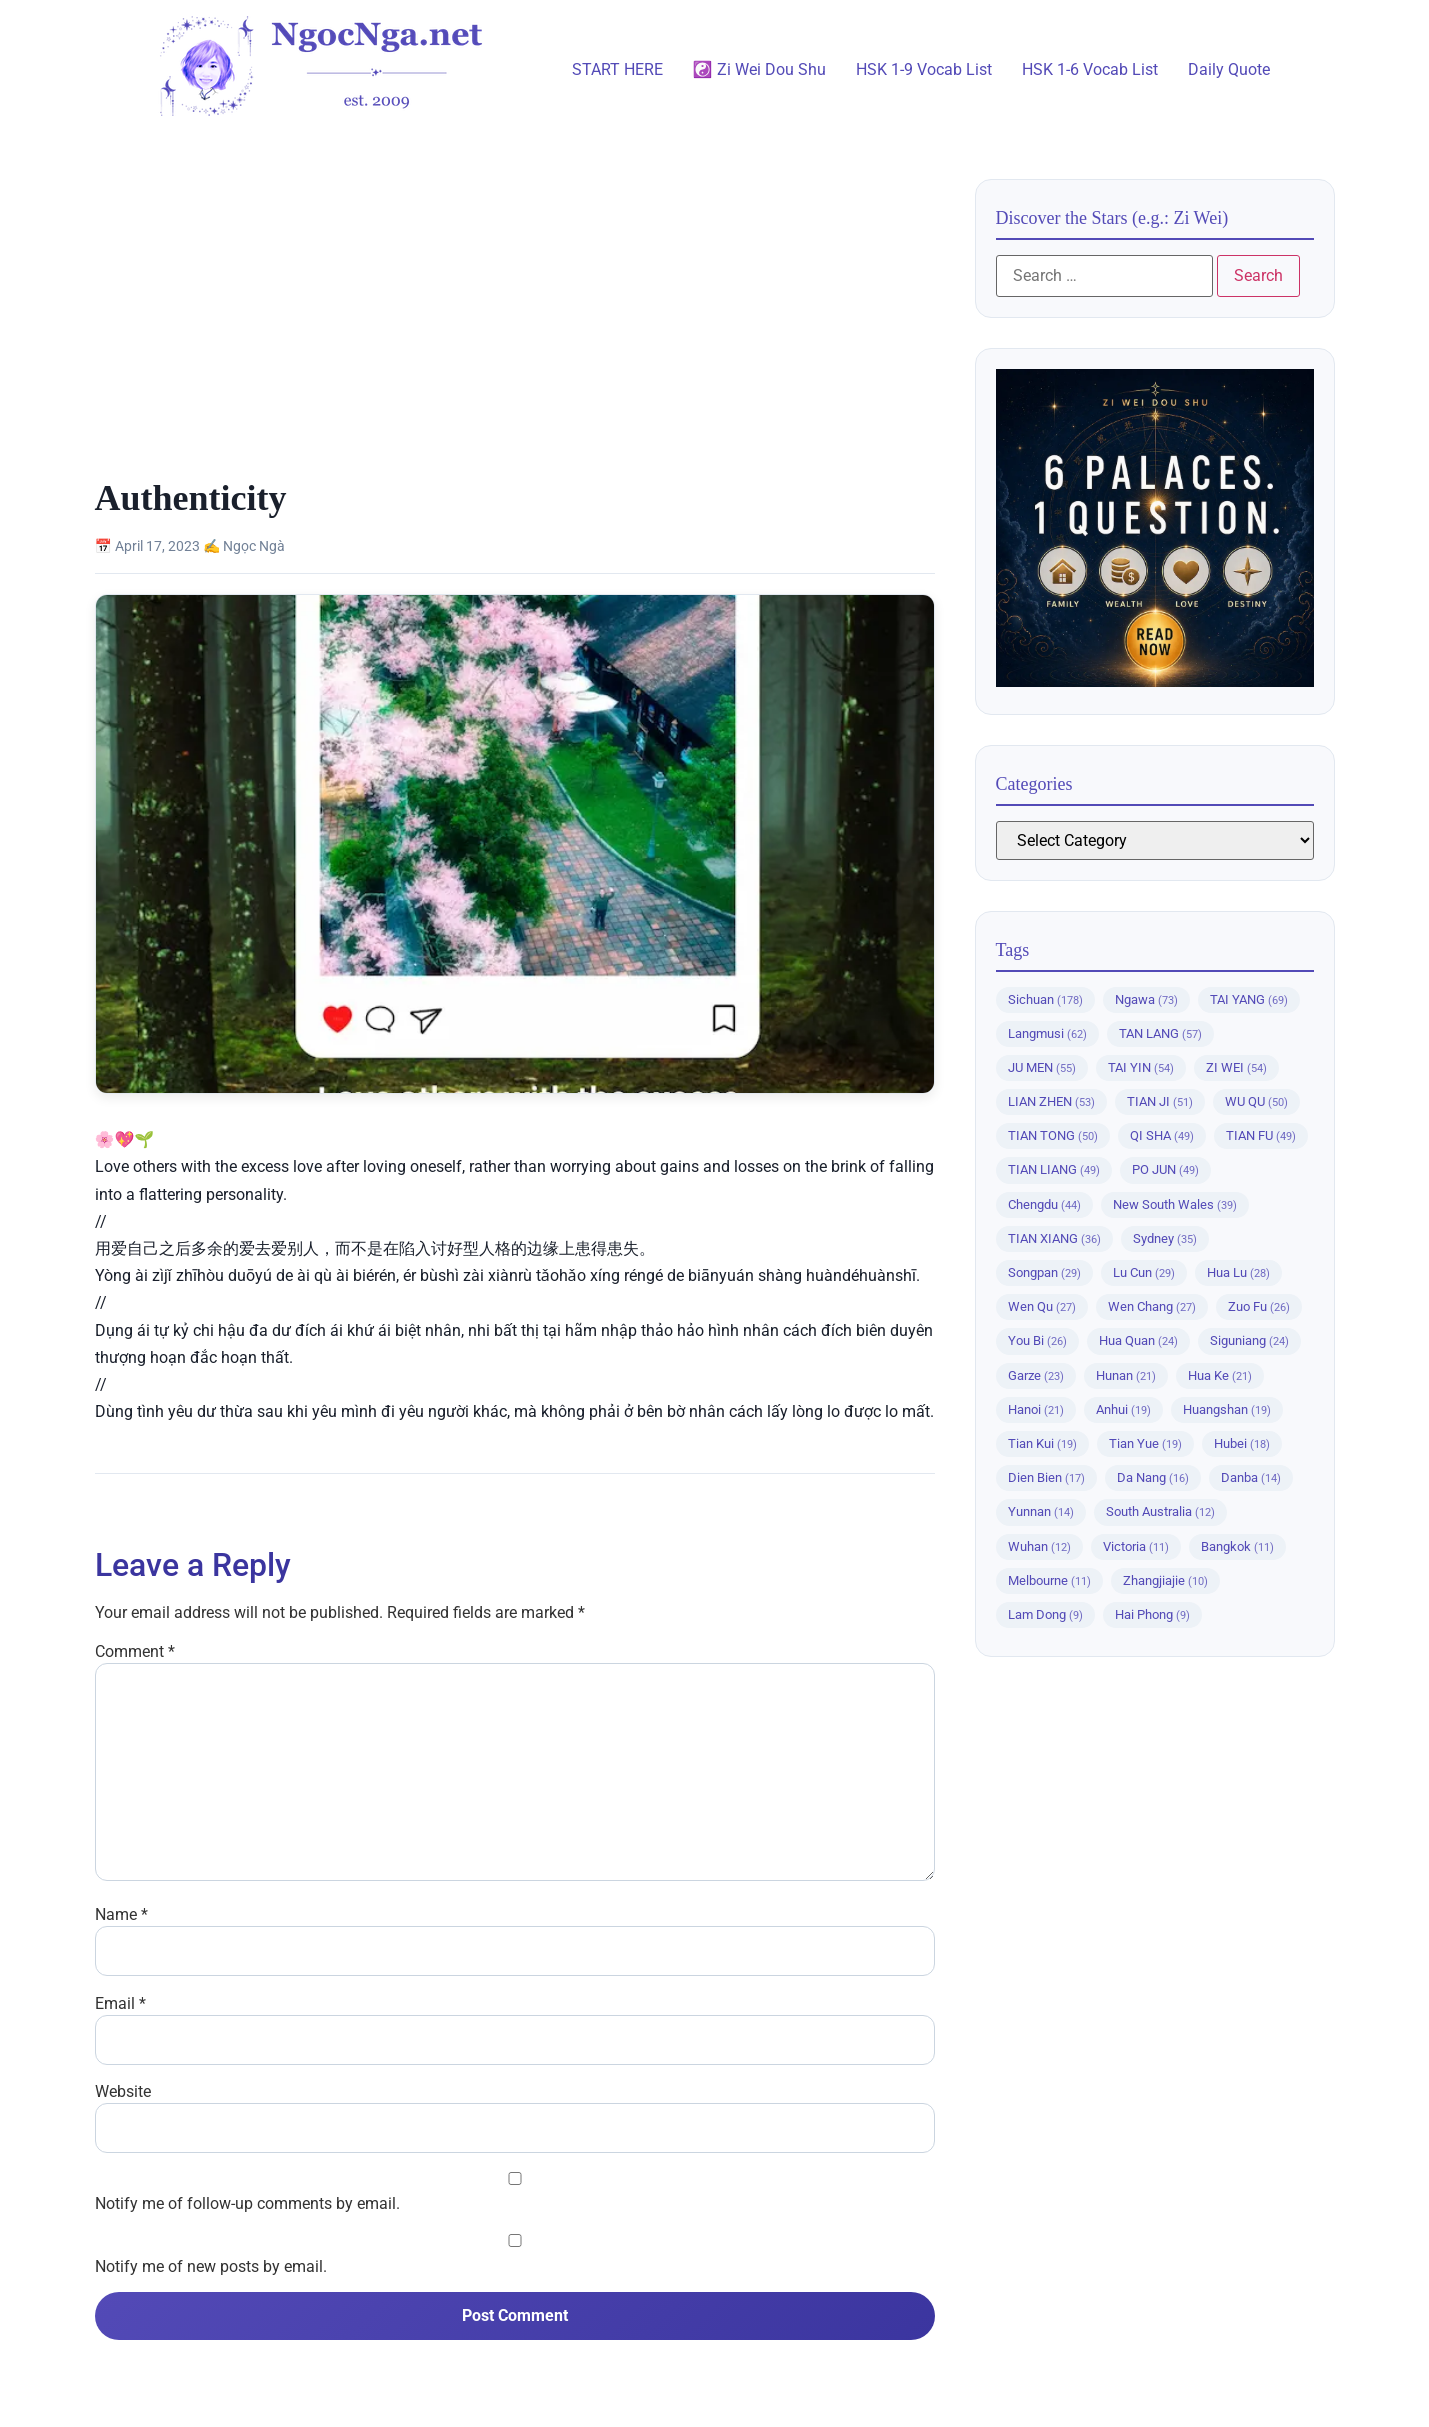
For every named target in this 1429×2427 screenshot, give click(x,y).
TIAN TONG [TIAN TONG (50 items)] (1053, 1135)
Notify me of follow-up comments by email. (247, 2204)
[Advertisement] (515, 327)
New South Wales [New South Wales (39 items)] (1175, 1204)
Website (123, 2092)
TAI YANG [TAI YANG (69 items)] (1249, 999)
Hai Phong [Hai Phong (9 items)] (1152, 1614)
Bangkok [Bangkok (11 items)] (1237, 1546)
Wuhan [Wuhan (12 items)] (1039, 1546)
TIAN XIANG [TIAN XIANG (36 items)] (1054, 1238)
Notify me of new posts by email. (211, 2267)
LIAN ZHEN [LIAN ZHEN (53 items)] (1051, 1101)
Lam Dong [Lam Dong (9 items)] (1045, 1614)
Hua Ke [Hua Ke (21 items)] (1220, 1375)
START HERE (617, 69)
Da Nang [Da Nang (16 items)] (1153, 1477)
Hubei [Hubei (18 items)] (1242, 1443)
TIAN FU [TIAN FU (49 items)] (1261, 1135)
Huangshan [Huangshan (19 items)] (1227, 1409)
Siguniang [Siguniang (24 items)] (1249, 1340)
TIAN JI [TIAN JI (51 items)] (1160, 1101)
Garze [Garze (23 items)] (1036, 1375)
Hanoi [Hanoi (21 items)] (1036, 1409)
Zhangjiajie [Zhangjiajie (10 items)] (1165, 1580)
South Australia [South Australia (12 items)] (1160, 1511)
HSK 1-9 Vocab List (924, 69)
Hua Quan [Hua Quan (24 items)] (1138, 1340)
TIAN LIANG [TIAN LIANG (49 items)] (1054, 1169)
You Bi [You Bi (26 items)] (1037, 1340)
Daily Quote (1229, 69)
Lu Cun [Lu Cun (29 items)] (1144, 1272)
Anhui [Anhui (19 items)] (1123, 1409)
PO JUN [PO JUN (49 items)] (1165, 1169)
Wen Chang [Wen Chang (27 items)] (1152, 1306)
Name (121, 1915)
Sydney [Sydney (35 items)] (1165, 1238)
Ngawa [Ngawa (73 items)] (1146, 999)
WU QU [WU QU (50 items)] (1256, 1101)
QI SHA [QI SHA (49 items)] (1162, 1135)
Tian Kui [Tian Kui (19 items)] (1042, 1443)
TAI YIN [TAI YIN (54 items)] (1141, 1067)
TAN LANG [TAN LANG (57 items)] (1160, 1033)
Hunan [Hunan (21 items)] (1126, 1375)
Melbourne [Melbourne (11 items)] (1049, 1580)
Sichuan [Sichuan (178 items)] (1045, 999)
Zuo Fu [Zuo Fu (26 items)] (1259, 1306)
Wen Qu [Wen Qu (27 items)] (1042, 1306)
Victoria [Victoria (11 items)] (1136, 1546)
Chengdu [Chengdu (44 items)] (1044, 1204)
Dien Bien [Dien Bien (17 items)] (1046, 1477)
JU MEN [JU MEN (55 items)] (1042, 1067)
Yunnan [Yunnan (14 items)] (1041, 1511)
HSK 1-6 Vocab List (1090, 69)
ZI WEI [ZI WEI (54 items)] (1236, 1067)
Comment (135, 1652)
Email (120, 2004)
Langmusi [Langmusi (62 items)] (1047, 1033)
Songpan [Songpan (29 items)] (1044, 1272)
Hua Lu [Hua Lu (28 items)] (1238, 1272)
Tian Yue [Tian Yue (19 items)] (1145, 1443)
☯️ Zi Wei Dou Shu (759, 69)
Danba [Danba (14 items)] (1251, 1477)
